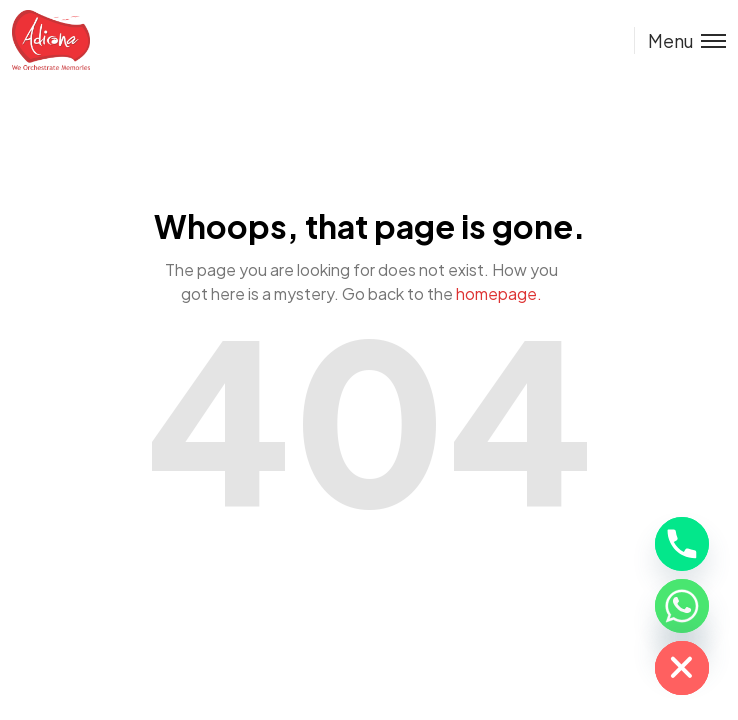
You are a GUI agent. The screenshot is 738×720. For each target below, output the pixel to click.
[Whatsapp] (682, 606)
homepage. (499, 293)
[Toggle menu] (680, 40)
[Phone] (682, 544)
